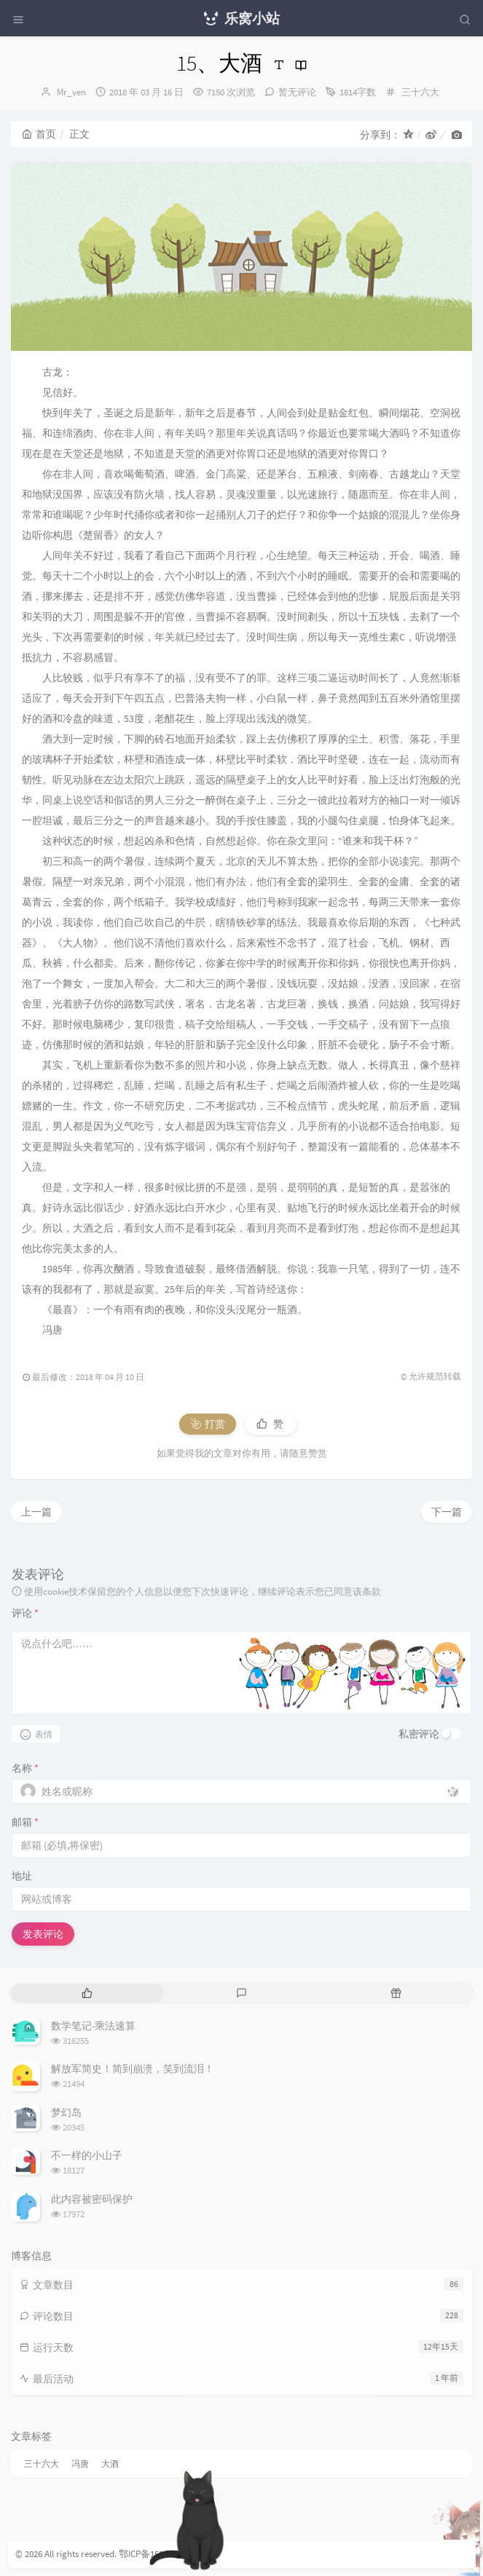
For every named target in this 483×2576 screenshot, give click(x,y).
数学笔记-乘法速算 (93, 2025)
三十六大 (420, 92)
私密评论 (418, 1733)
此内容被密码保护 (92, 2199)
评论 (25, 1613)
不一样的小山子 (86, 2155)
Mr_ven (71, 92)
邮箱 (25, 1821)
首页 (39, 133)
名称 (25, 1768)
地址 (22, 1875)
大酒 (110, 2463)
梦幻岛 (66, 2112)
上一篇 (36, 1511)
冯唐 (80, 2463)
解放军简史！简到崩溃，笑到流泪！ (132, 2068)
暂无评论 (297, 92)
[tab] (86, 1993)
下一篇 (446, 1511)
